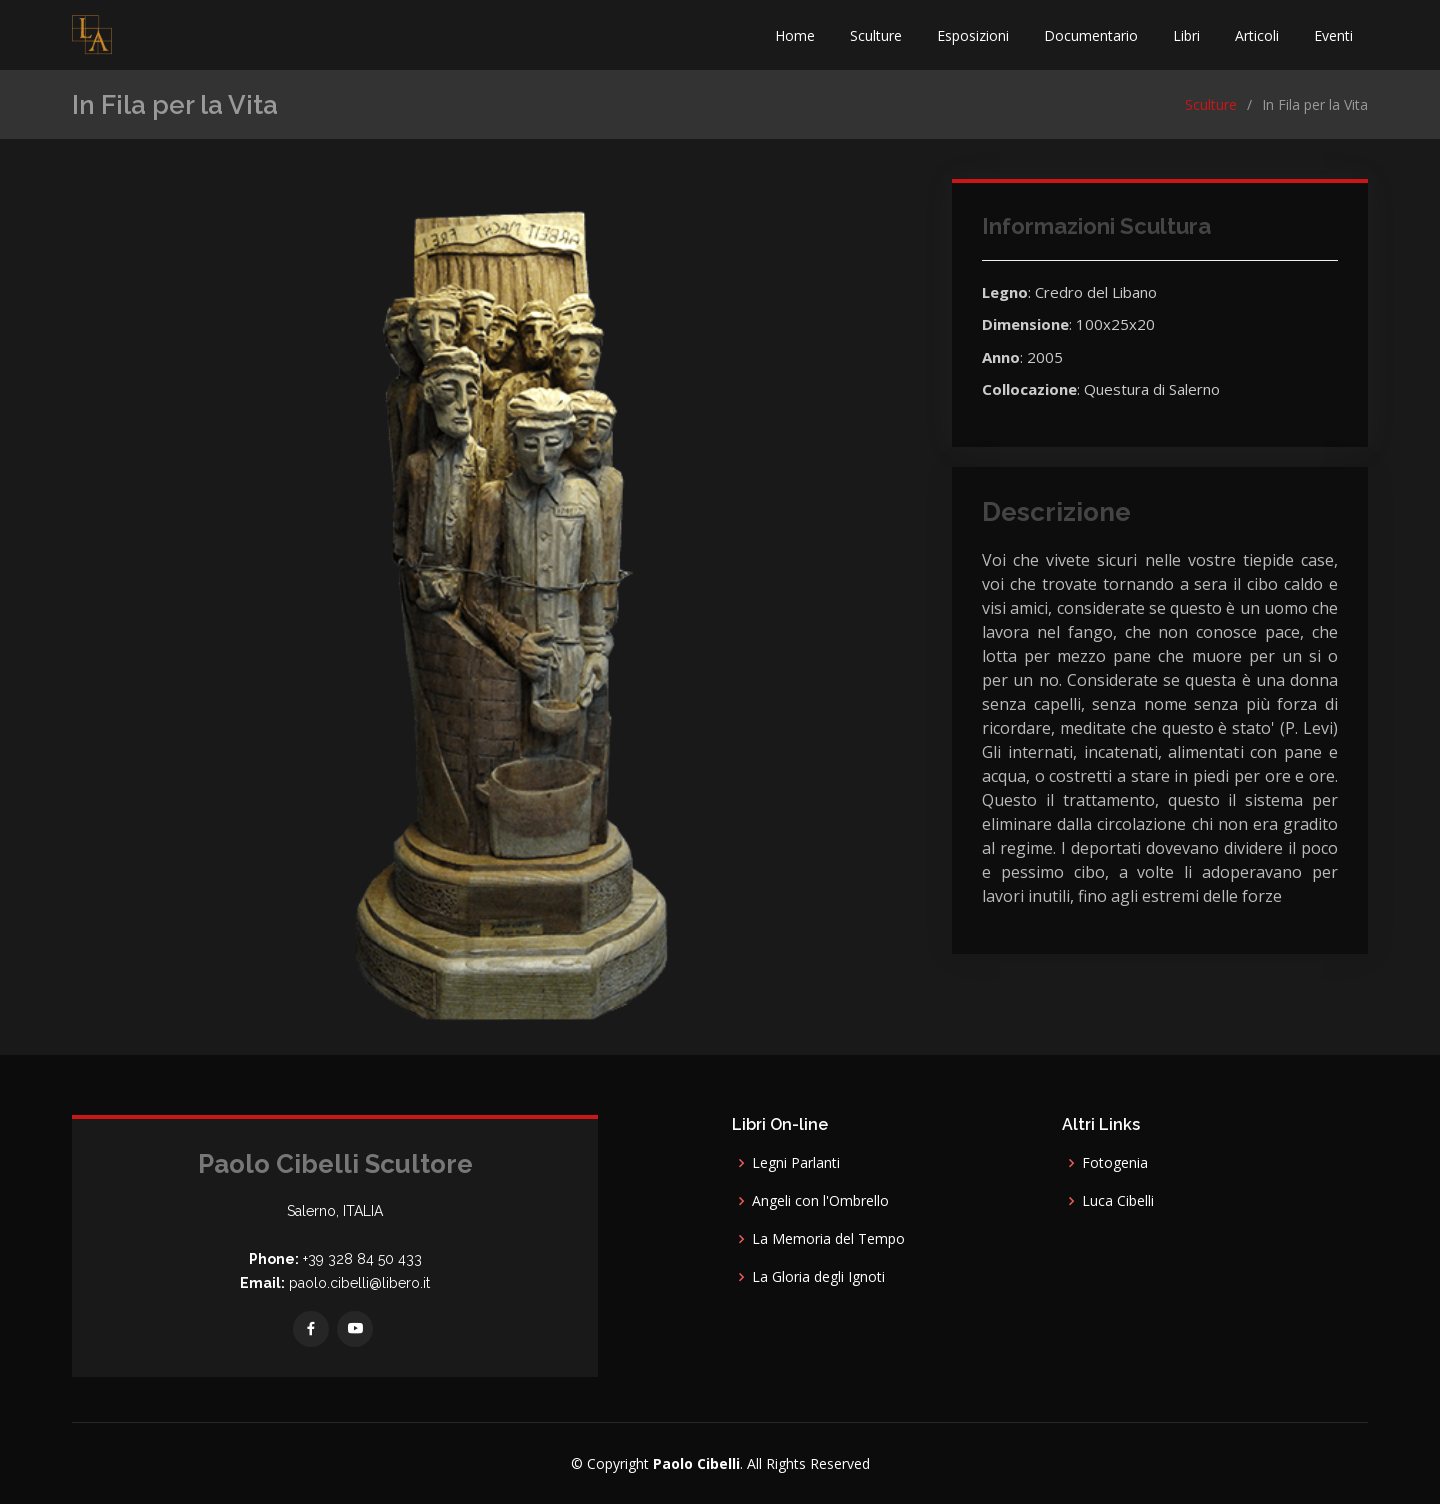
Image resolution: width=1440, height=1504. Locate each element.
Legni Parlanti (796, 1163)
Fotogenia (1115, 1163)
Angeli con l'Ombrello (820, 1201)
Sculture (876, 35)
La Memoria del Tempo (828, 1239)
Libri (1186, 35)
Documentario (1091, 35)
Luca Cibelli (1118, 1201)
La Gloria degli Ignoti (818, 1277)
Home (795, 35)
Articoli (1257, 35)
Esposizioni (973, 35)
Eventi (1333, 35)
